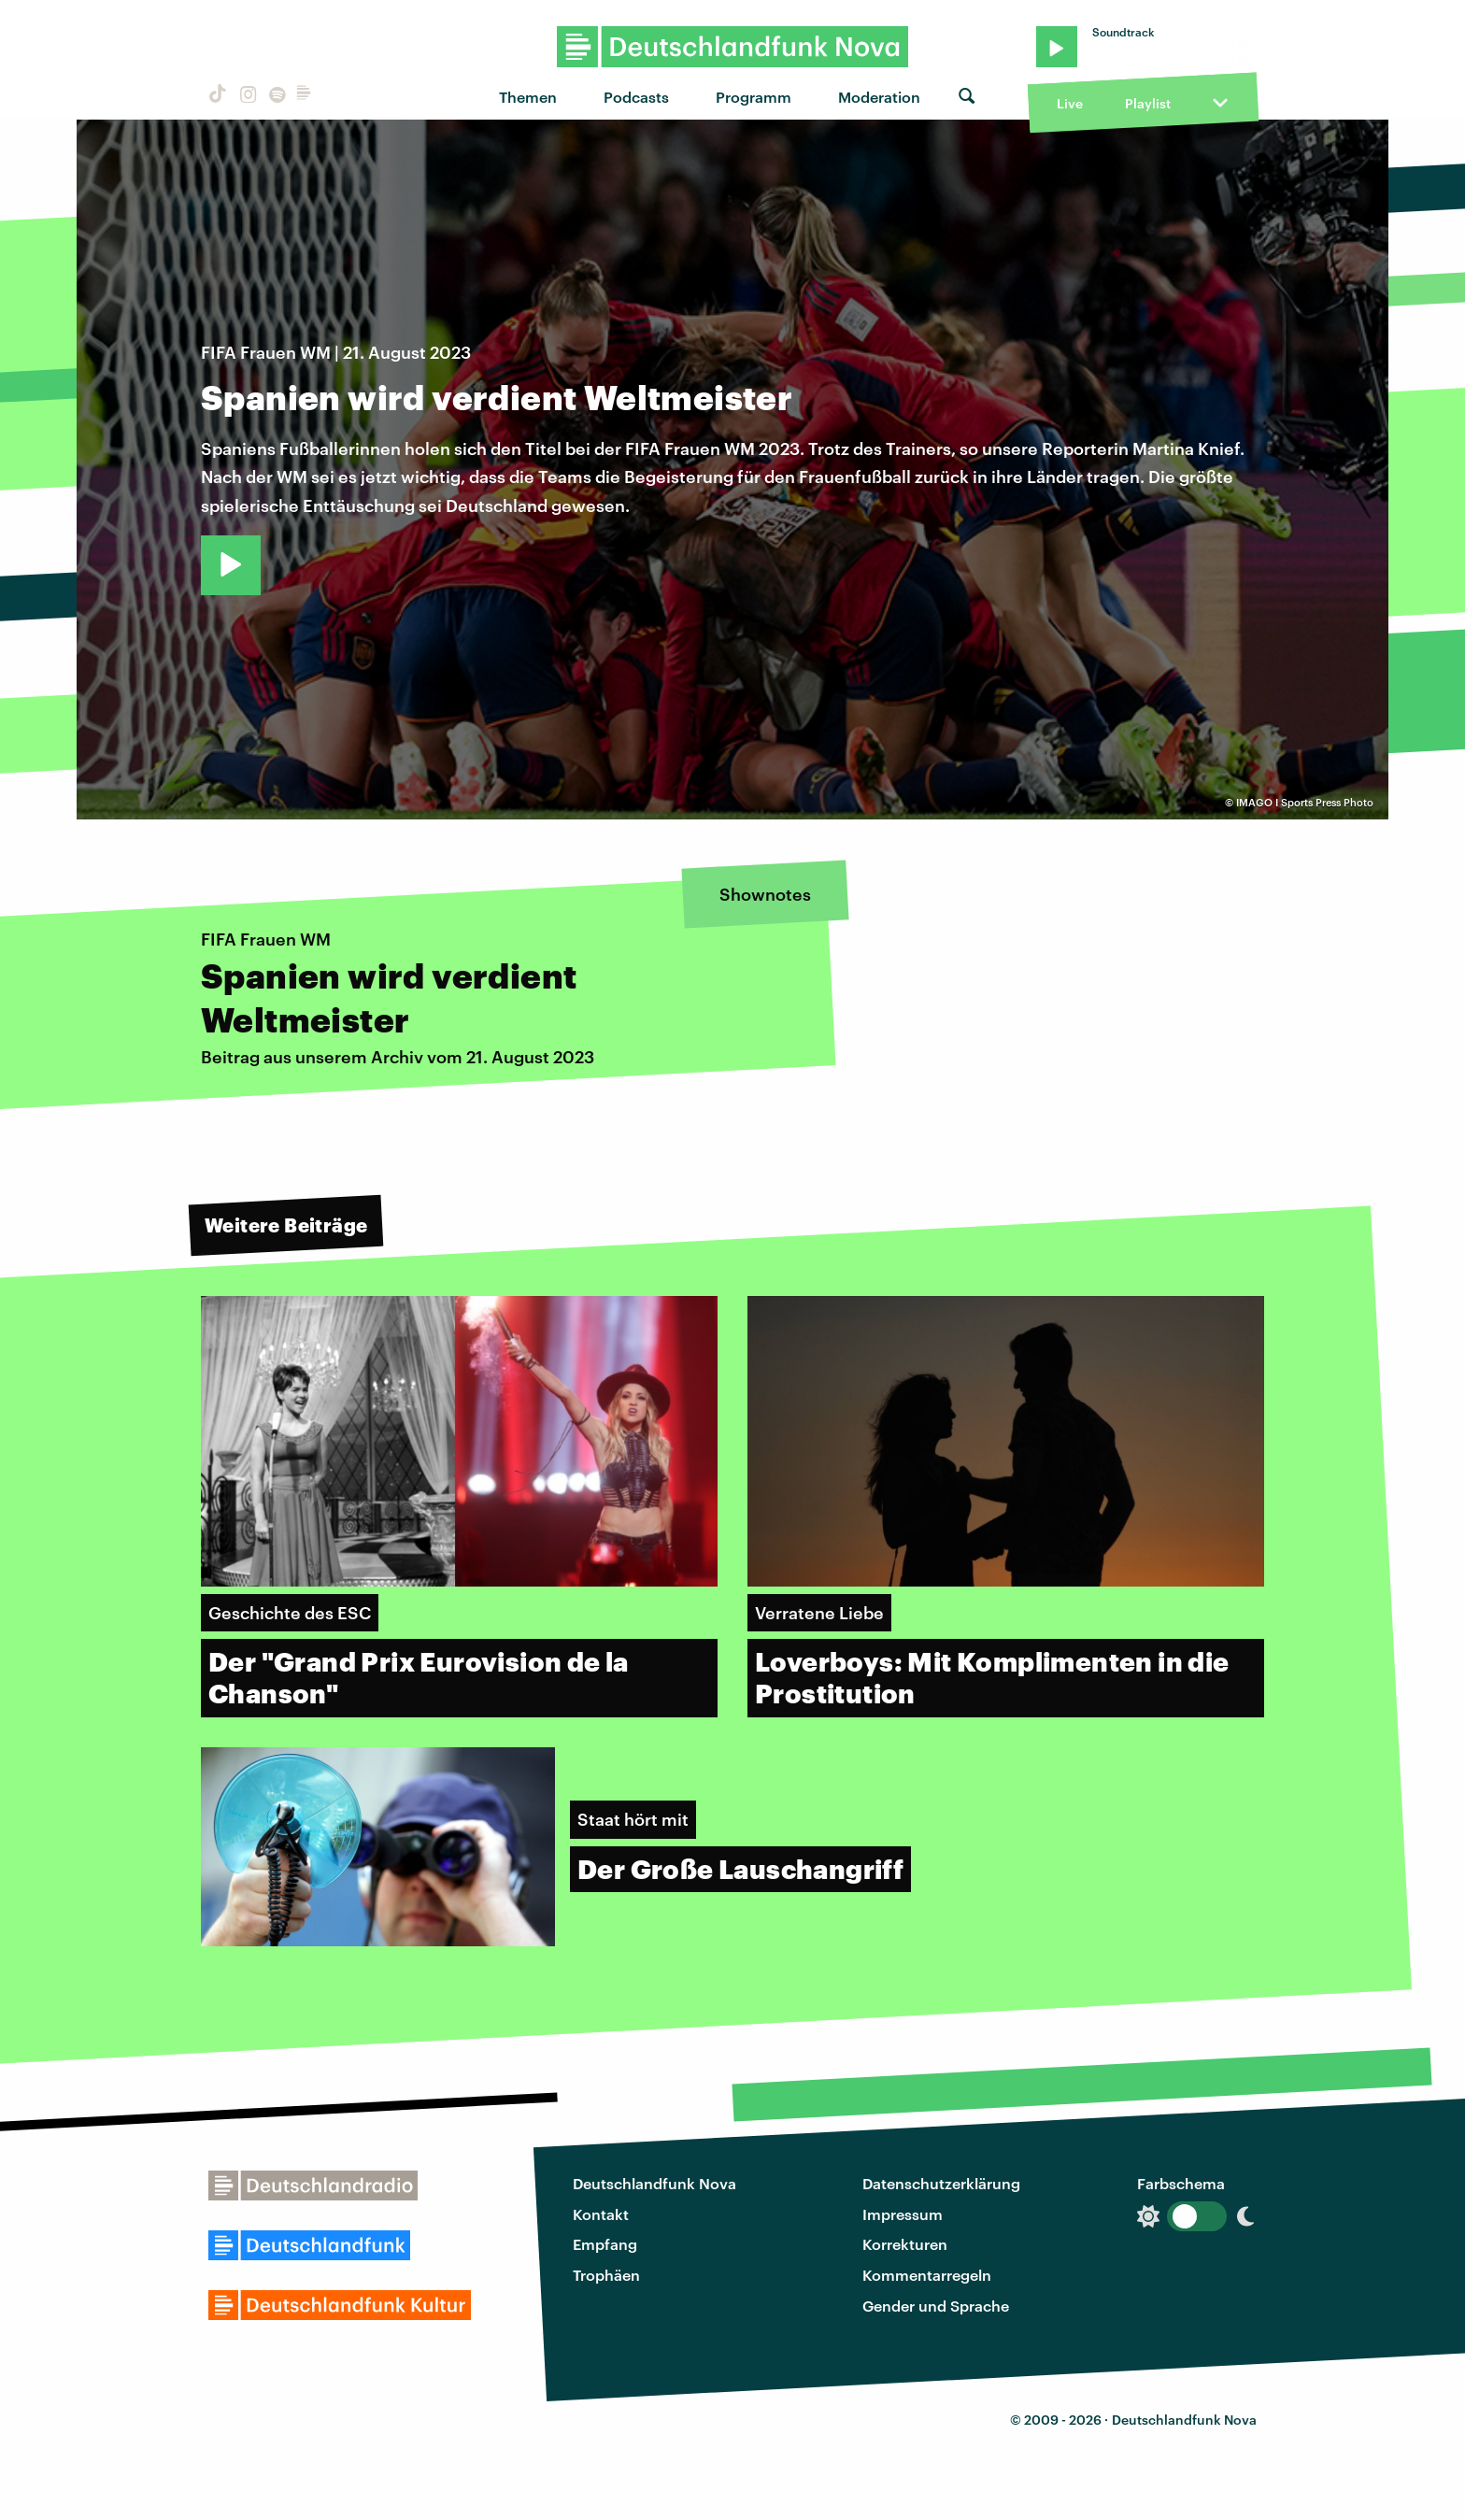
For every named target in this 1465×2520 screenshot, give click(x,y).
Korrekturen (904, 2244)
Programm (753, 97)
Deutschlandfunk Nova (654, 2183)
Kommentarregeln (926, 2275)
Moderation (879, 97)
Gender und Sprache (935, 2305)
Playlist (1148, 103)
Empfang (605, 2244)
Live (1070, 103)
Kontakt (601, 2214)
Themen (528, 97)
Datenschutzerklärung (941, 2183)
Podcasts (636, 97)
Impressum (902, 2214)
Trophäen (606, 2275)
